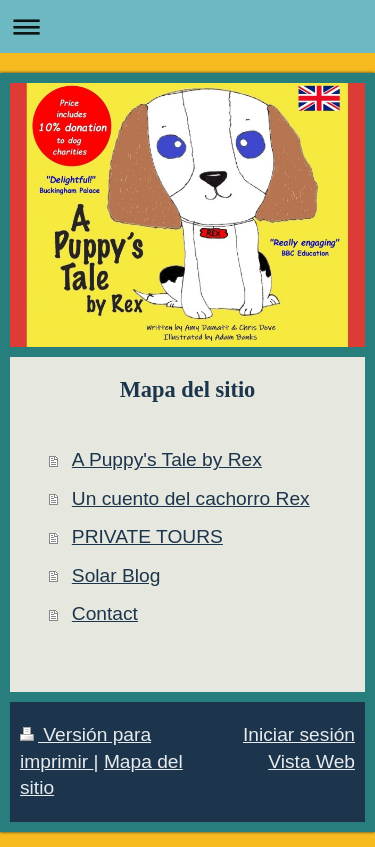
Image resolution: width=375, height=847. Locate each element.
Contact (105, 613)
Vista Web (311, 761)
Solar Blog (116, 575)
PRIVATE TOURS (147, 536)
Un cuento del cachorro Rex (191, 498)
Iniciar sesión (299, 734)
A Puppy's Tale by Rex (167, 459)
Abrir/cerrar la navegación (187, 26)
